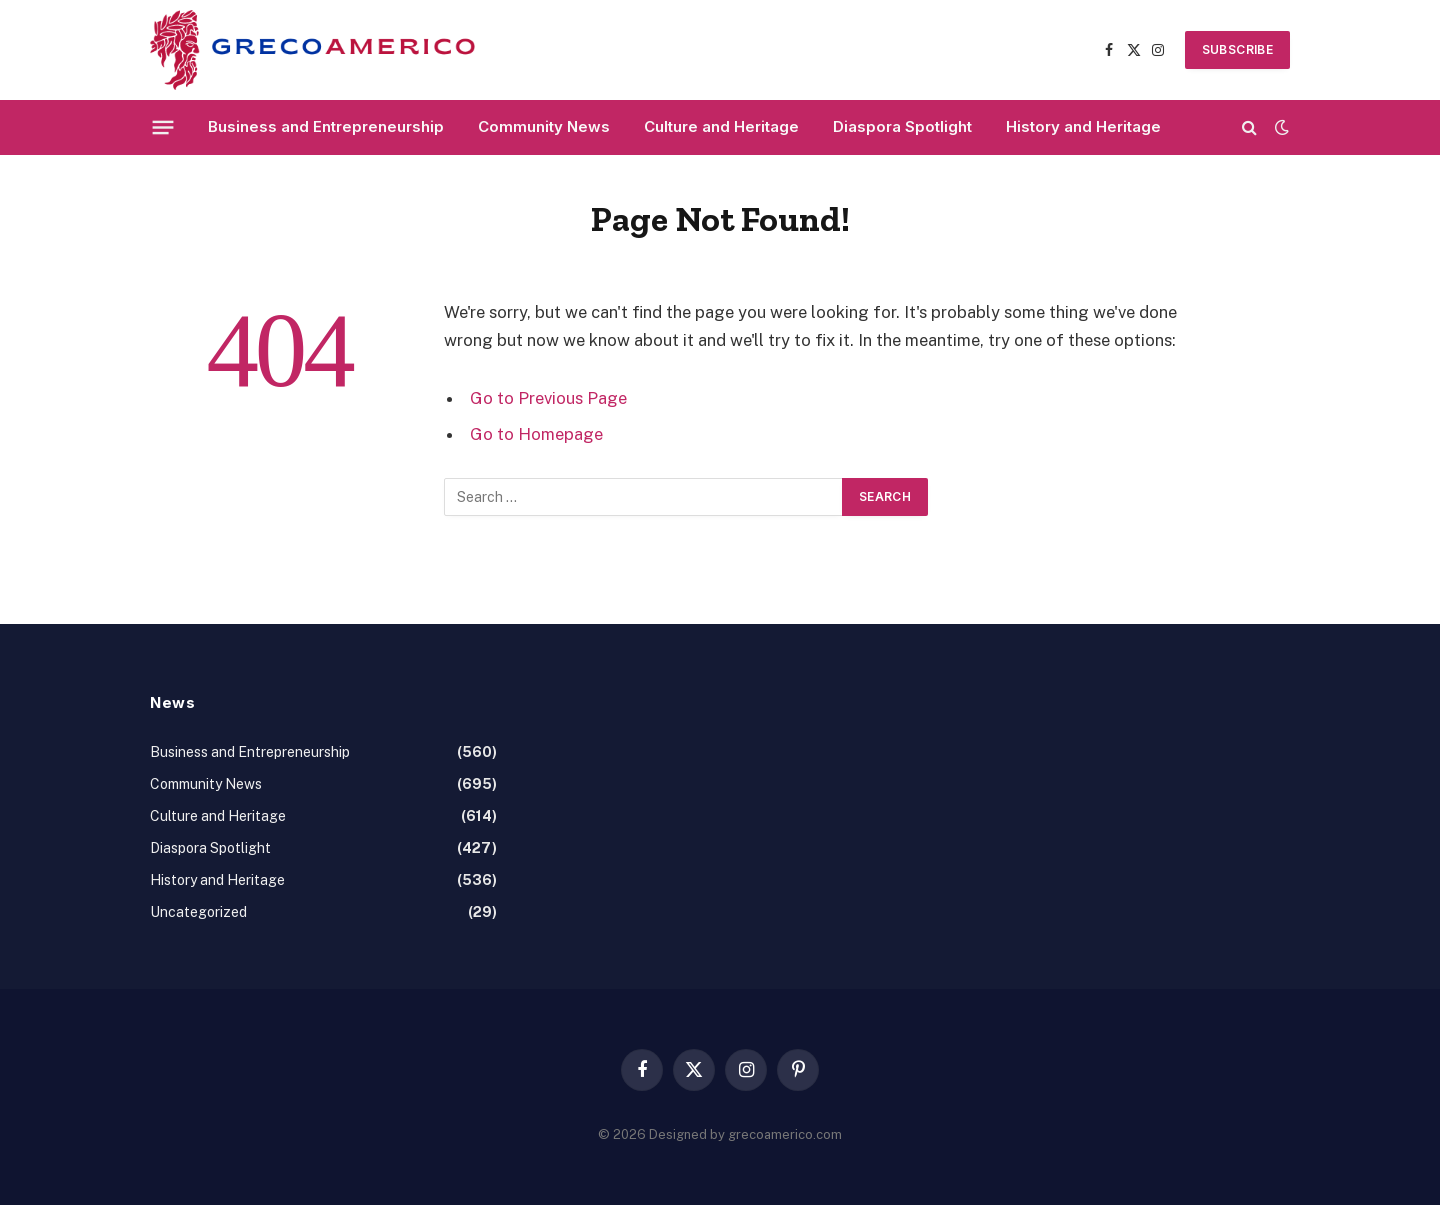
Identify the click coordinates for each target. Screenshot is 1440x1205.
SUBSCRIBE (1237, 49)
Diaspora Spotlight (902, 126)
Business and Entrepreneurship (326, 126)
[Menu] (163, 127)
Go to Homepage (536, 434)
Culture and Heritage (721, 126)
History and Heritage (1083, 126)
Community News (544, 126)
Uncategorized (198, 912)
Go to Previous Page (548, 398)
